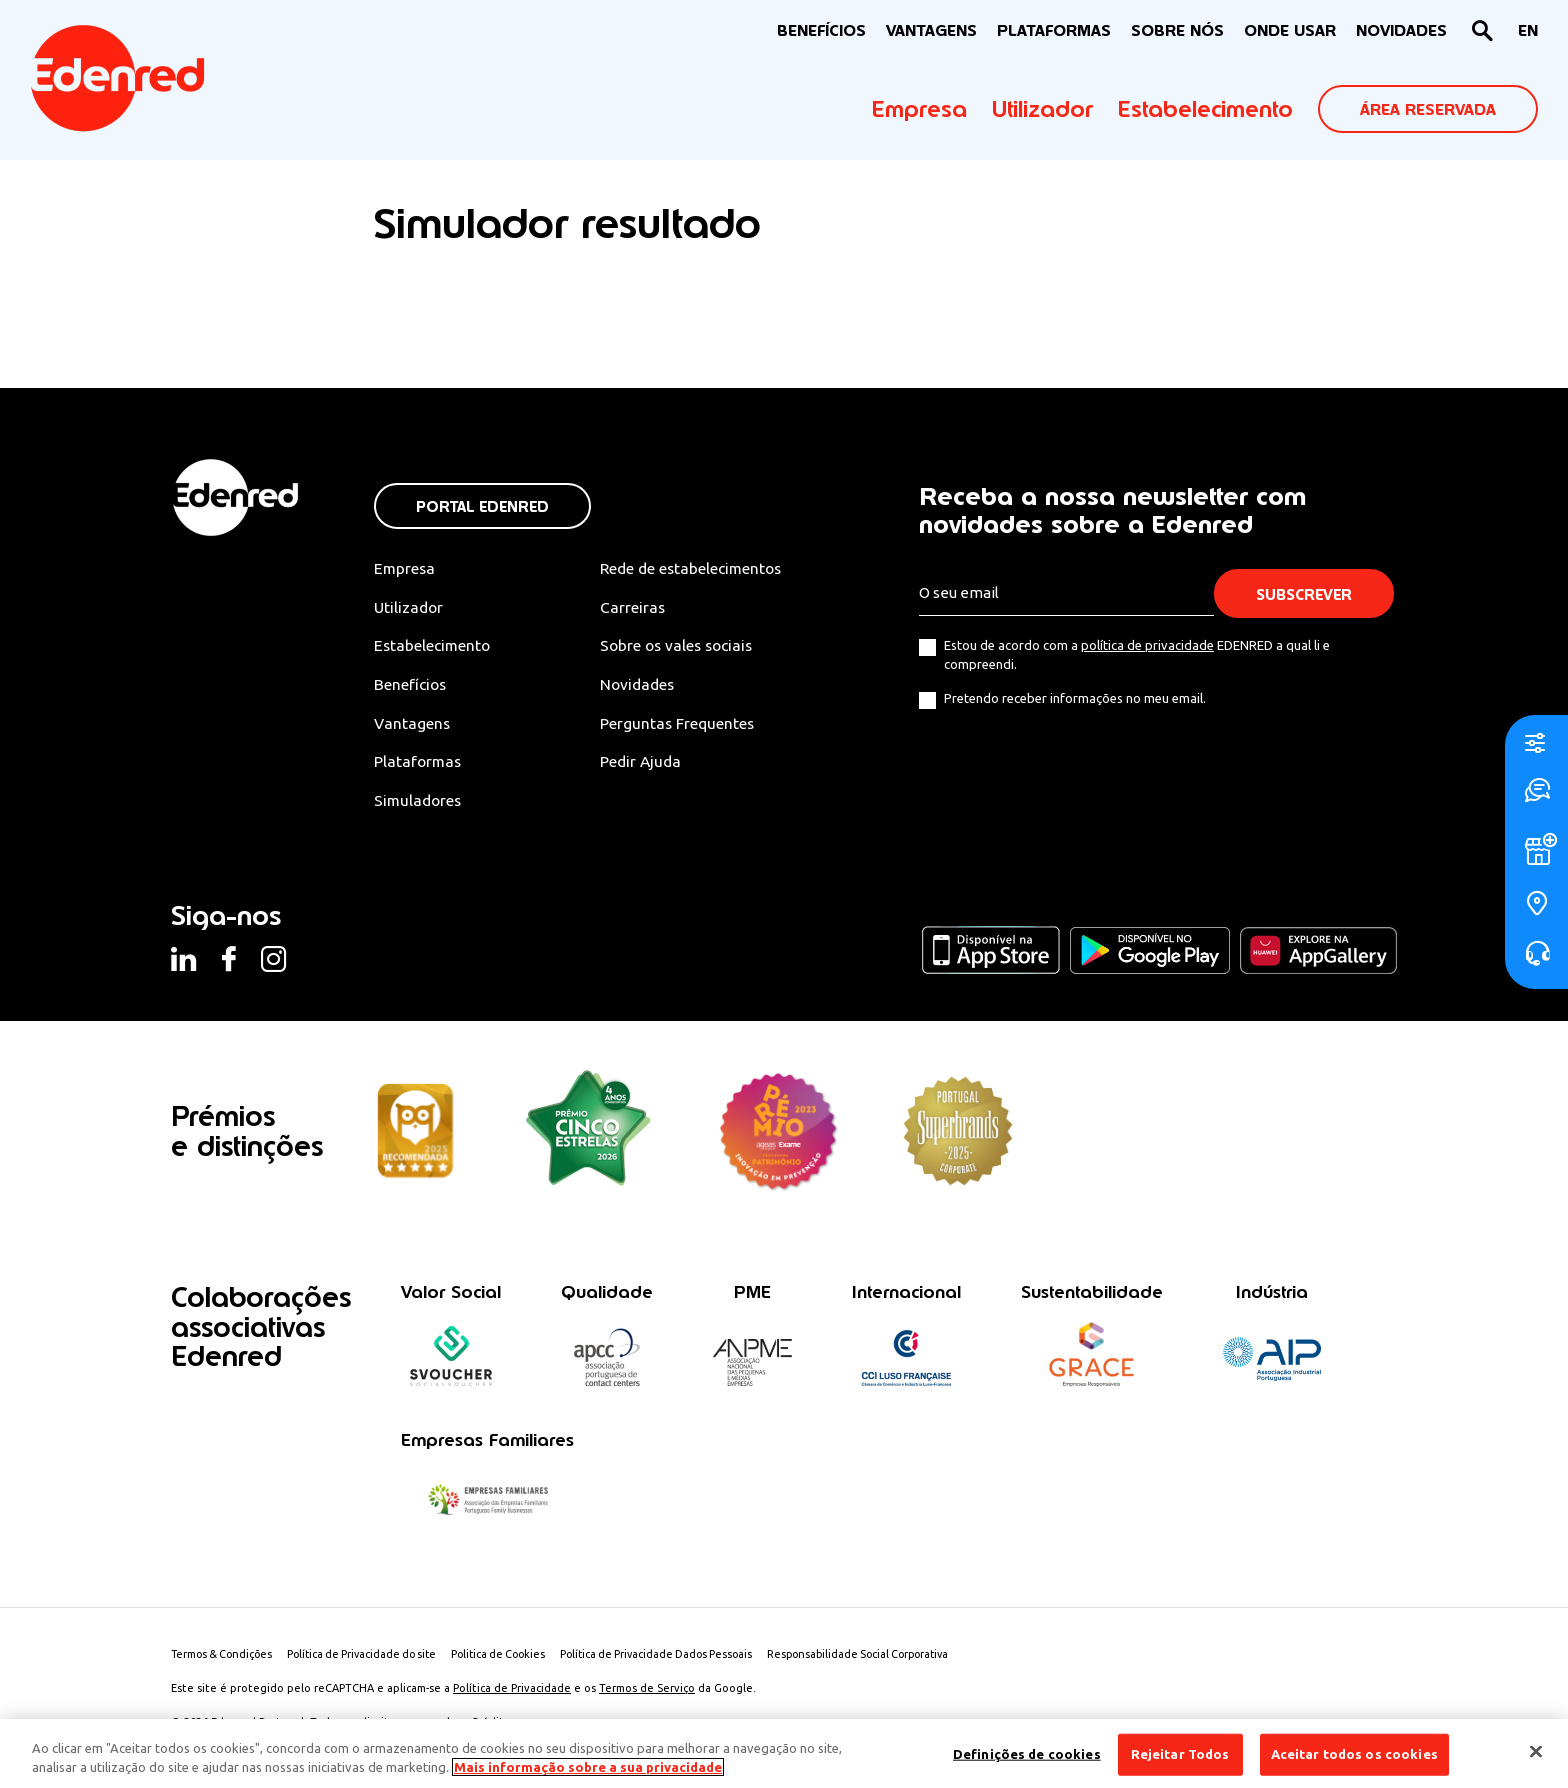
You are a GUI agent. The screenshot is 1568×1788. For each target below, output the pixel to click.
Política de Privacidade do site (372, 1658)
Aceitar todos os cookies (1354, 1754)
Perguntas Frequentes (686, 725)
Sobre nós (1177, 30)
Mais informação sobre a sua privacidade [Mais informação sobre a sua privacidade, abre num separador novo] (588, 1767)
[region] (784, 1753)
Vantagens (413, 725)
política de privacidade (1147, 645)
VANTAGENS (931, 30)
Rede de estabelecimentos (702, 568)
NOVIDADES (1401, 30)
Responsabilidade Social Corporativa (893, 1658)
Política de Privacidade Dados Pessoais (681, 1658)
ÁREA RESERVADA (1428, 109)
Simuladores (419, 803)
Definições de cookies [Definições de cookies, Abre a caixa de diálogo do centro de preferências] (1027, 1754)
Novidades (647, 686)
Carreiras (641, 607)
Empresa (919, 109)
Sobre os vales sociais (688, 646)
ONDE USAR (1290, 30)
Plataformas (1054, 30)
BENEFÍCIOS (821, 30)
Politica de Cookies (516, 1658)
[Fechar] (1536, 1752)
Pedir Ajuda (649, 764)
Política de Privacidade (512, 1692)
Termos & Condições (224, 1658)
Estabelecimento (1205, 109)
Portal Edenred (482, 506)
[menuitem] (1528, 31)
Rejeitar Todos (1180, 1754)
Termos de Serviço (647, 1692)
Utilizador (1042, 109)
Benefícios (411, 686)
